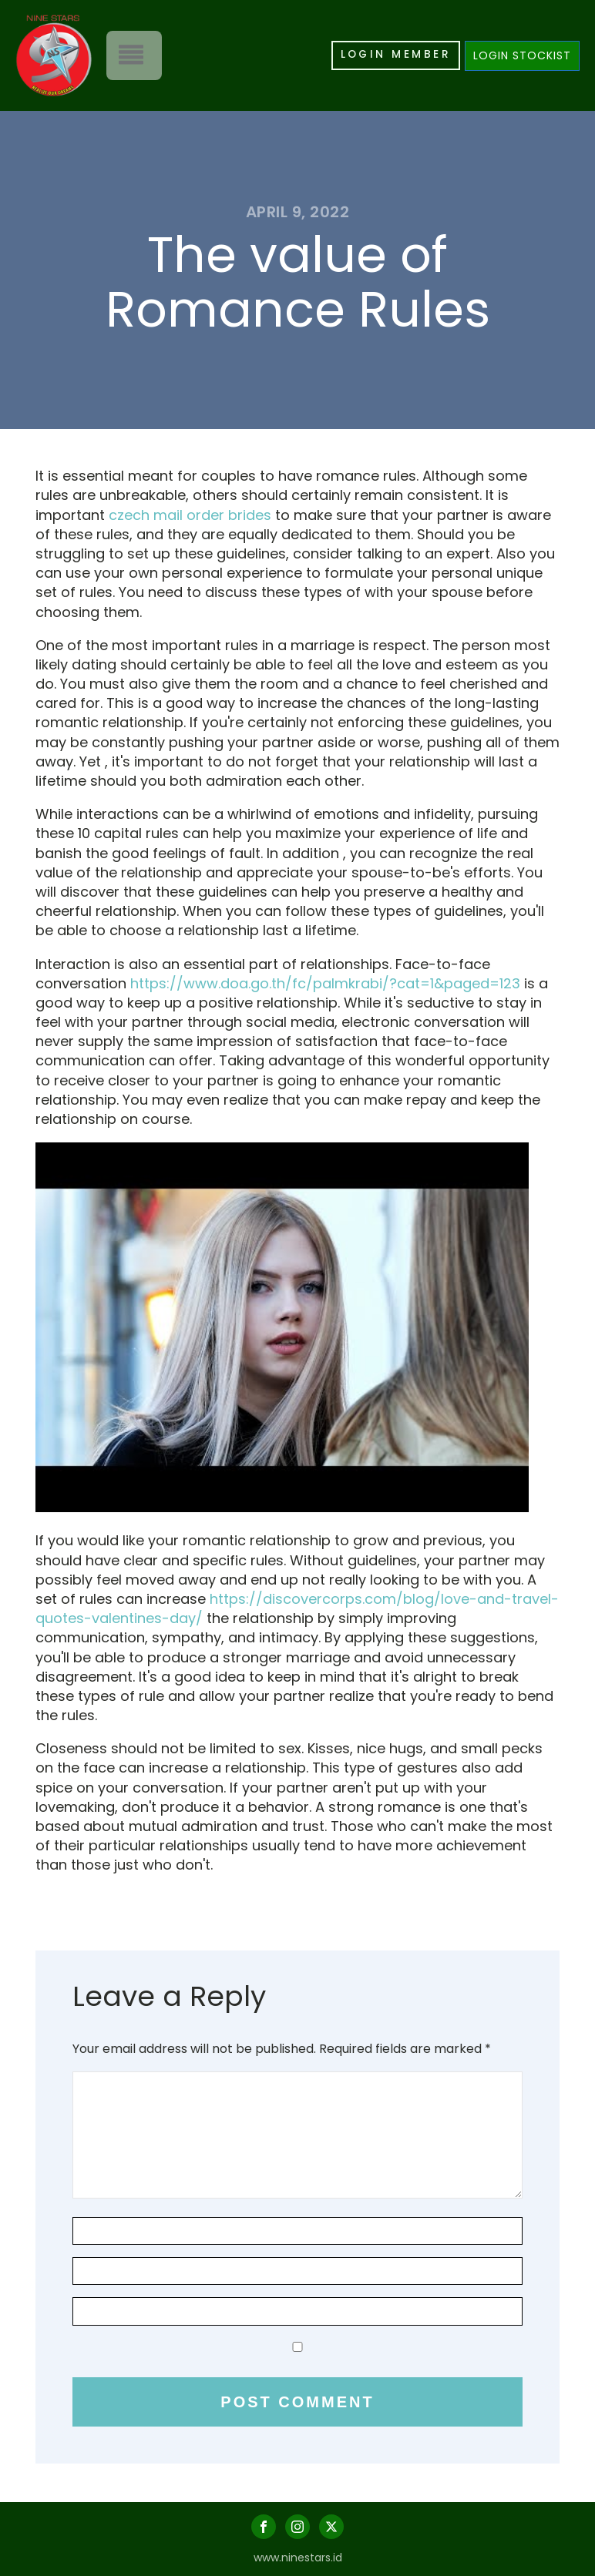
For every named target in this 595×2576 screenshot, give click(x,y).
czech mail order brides (190, 515)
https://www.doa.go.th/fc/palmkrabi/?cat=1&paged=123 (325, 983)
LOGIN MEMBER (394, 54)
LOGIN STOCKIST (522, 55)
